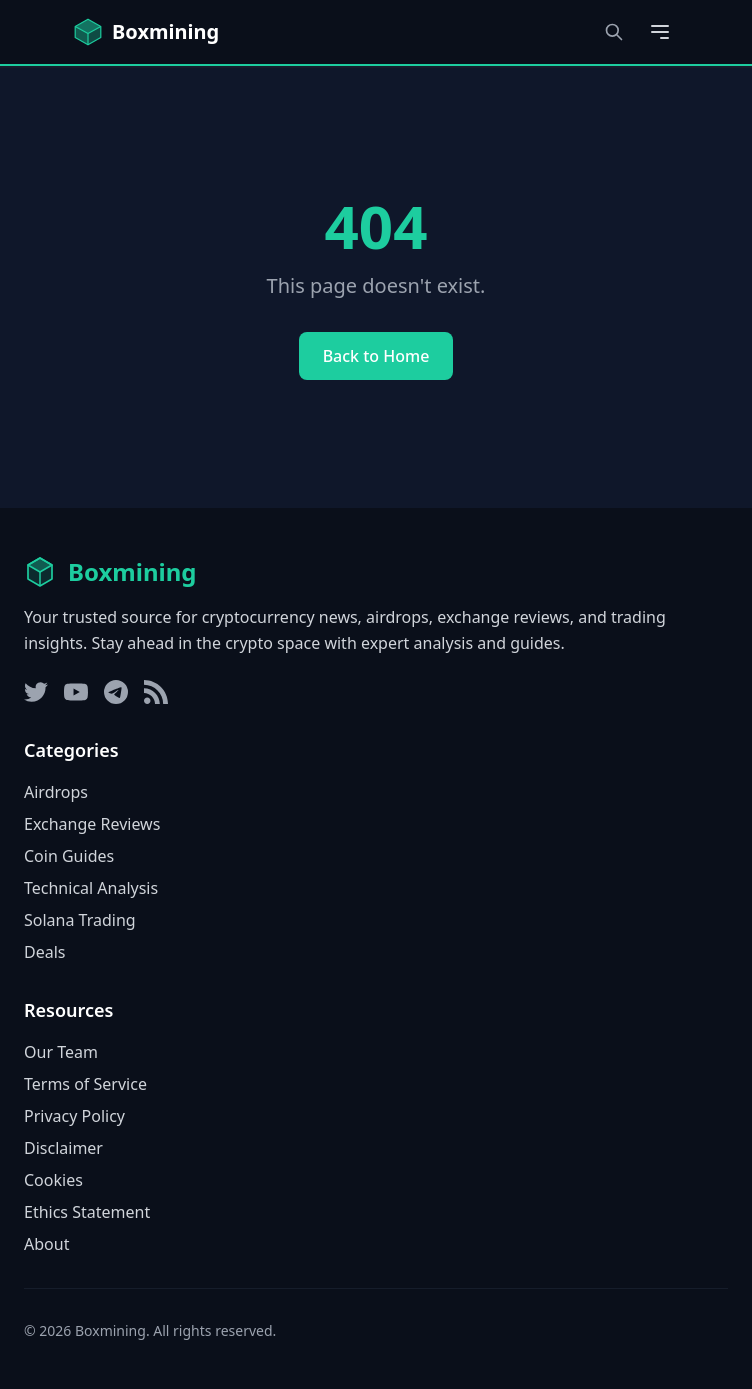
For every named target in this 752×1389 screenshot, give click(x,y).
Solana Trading (80, 920)
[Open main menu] (660, 32)
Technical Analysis (91, 888)
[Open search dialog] (614, 32)
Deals (44, 952)
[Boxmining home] (145, 32)
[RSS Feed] (156, 692)
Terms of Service (85, 1084)
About (46, 1244)
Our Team (61, 1052)
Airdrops (56, 792)
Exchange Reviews (92, 824)
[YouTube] (76, 692)
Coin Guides (69, 856)
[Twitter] (36, 692)
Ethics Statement (87, 1212)
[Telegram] (116, 692)
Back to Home (376, 356)
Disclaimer (63, 1148)
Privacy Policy (74, 1116)
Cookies (53, 1180)
